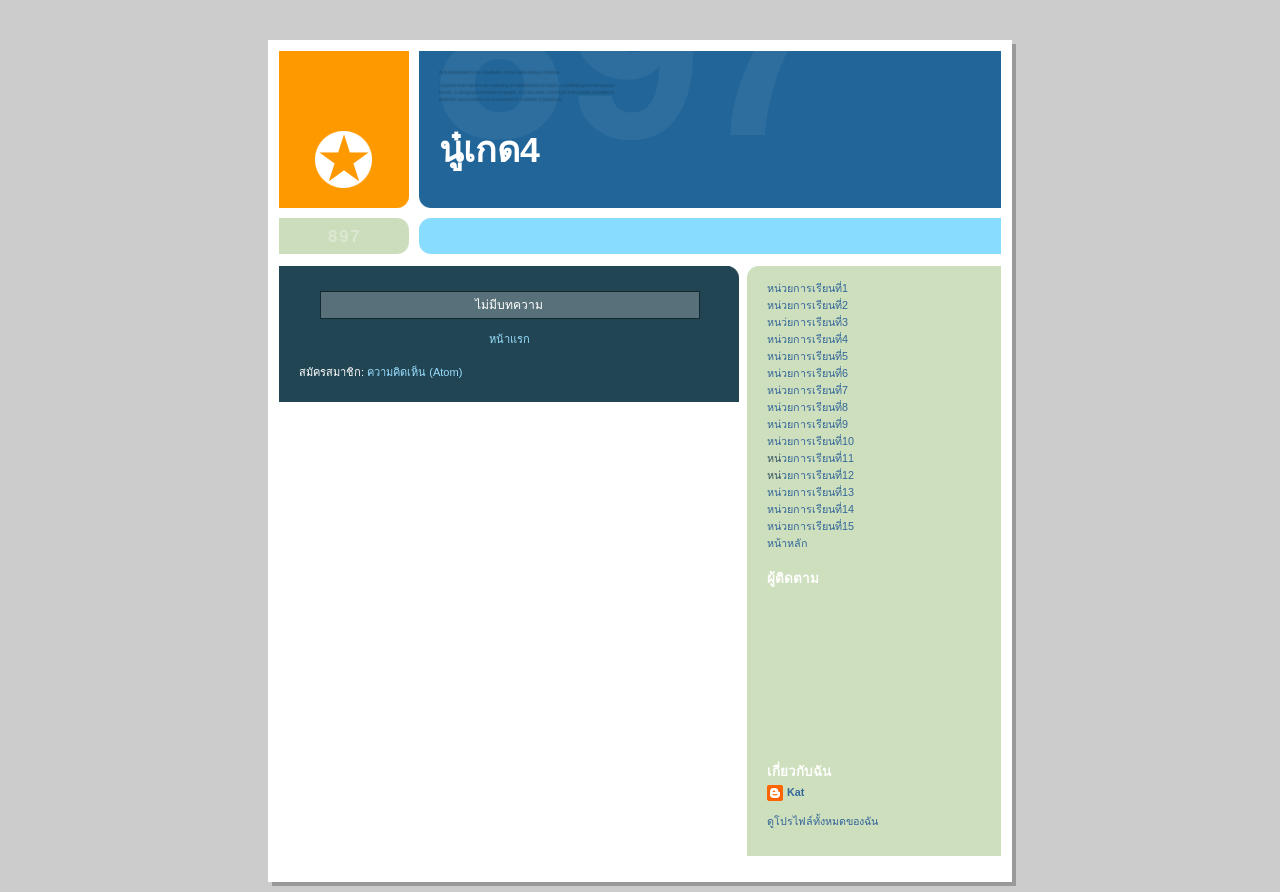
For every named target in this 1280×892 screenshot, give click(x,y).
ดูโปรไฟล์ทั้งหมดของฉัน (822, 821)
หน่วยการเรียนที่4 (807, 339)
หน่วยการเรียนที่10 (810, 441)
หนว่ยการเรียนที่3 (807, 322)
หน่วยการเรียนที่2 (807, 305)
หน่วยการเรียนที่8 (807, 407)
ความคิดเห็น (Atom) (414, 372)
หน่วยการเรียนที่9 (807, 424)
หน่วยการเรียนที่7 (807, 390)
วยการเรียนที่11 (817, 458)
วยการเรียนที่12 (817, 475)
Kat (795, 792)
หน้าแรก (509, 339)
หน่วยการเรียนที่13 (810, 492)
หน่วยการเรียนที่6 (807, 373)
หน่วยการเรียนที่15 (810, 526)
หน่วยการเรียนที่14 (810, 509)
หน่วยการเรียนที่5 (807, 356)
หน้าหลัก (787, 543)
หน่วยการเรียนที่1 (807, 288)
